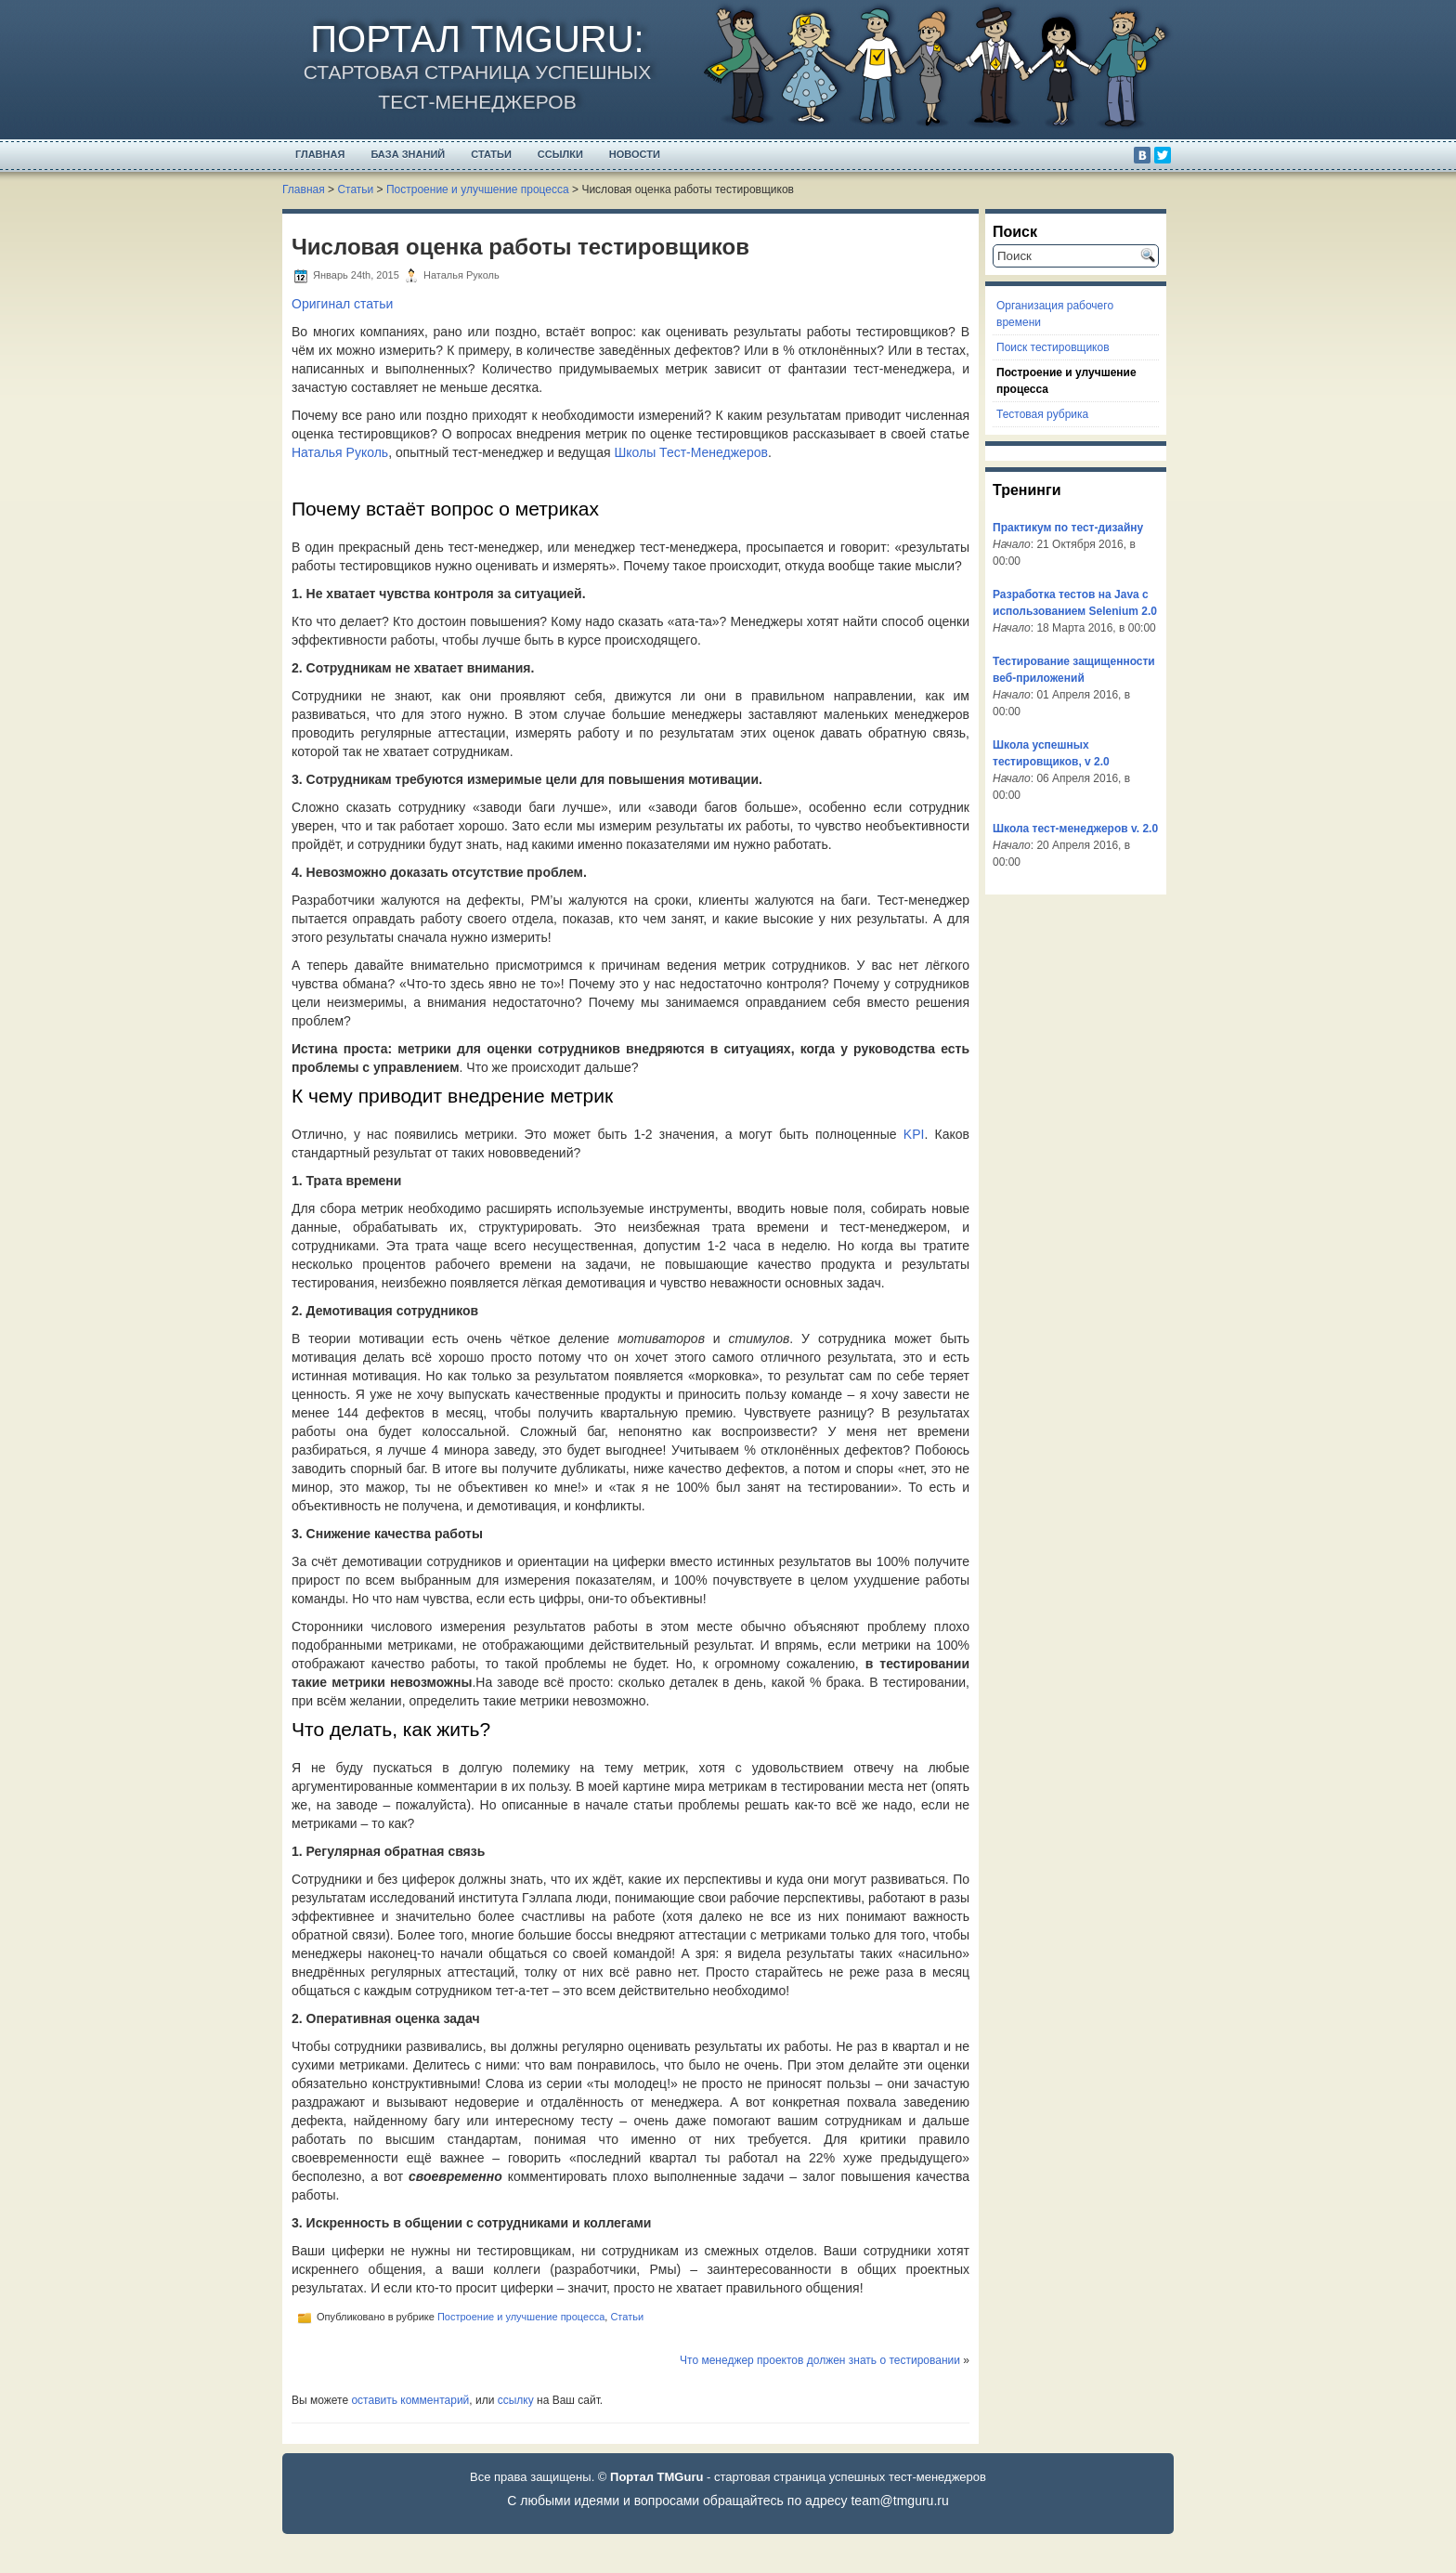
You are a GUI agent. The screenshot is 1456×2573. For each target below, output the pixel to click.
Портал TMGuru (471, 39)
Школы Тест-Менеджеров (690, 452)
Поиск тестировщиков (1053, 347)
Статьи (491, 154)
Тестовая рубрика (1042, 414)
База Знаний (407, 154)
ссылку (516, 2400)
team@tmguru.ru (899, 2500)
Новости (634, 154)
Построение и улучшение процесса (477, 189)
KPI (914, 1134)
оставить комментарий (410, 2400)
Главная (319, 154)
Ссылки (560, 154)
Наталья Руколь (340, 452)
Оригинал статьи (342, 303)
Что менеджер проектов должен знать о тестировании (820, 2360)
